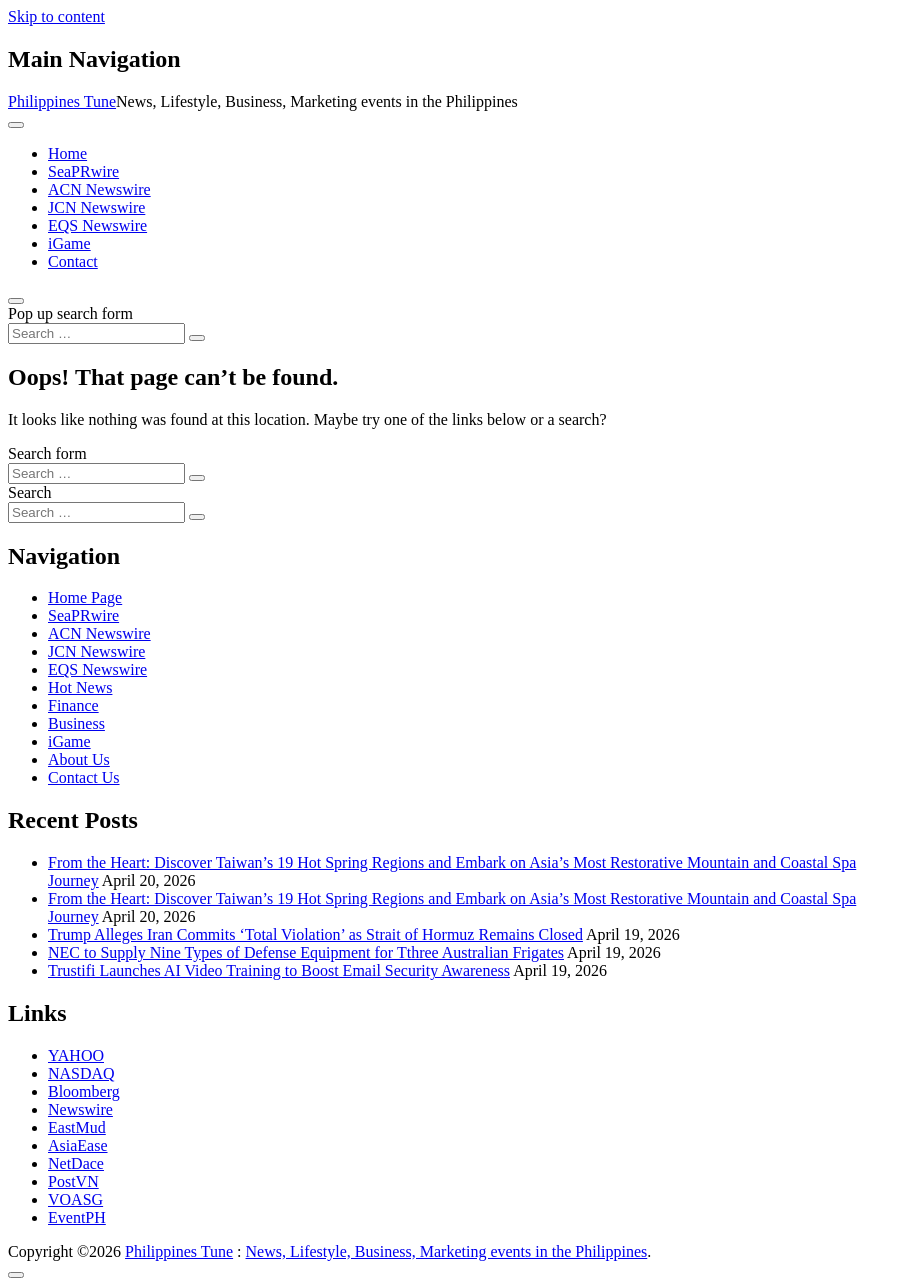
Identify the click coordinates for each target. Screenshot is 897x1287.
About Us (79, 759)
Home (67, 153)
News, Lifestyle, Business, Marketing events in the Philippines (447, 1251)
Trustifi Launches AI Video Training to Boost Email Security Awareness (279, 970)
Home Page (85, 597)
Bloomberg (84, 1091)
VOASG (75, 1199)
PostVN (73, 1181)
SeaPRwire (83, 171)
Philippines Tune (62, 101)
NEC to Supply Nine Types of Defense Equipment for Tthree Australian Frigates (306, 952)
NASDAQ (81, 1073)
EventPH (77, 1217)
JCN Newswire (96, 207)
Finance (73, 705)
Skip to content (56, 16)
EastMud (77, 1127)
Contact (73, 261)
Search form (47, 453)
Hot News (80, 687)
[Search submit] (197, 338)
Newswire (80, 1109)
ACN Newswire (99, 189)
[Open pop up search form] (16, 301)
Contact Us (84, 777)
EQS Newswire (97, 225)
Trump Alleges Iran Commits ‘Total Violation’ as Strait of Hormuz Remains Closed (315, 934)
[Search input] (96, 333)
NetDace (76, 1163)
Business (76, 723)
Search (30, 492)
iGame (69, 243)
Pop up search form (70, 313)
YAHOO (76, 1055)
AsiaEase (78, 1145)
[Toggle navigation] (16, 125)
